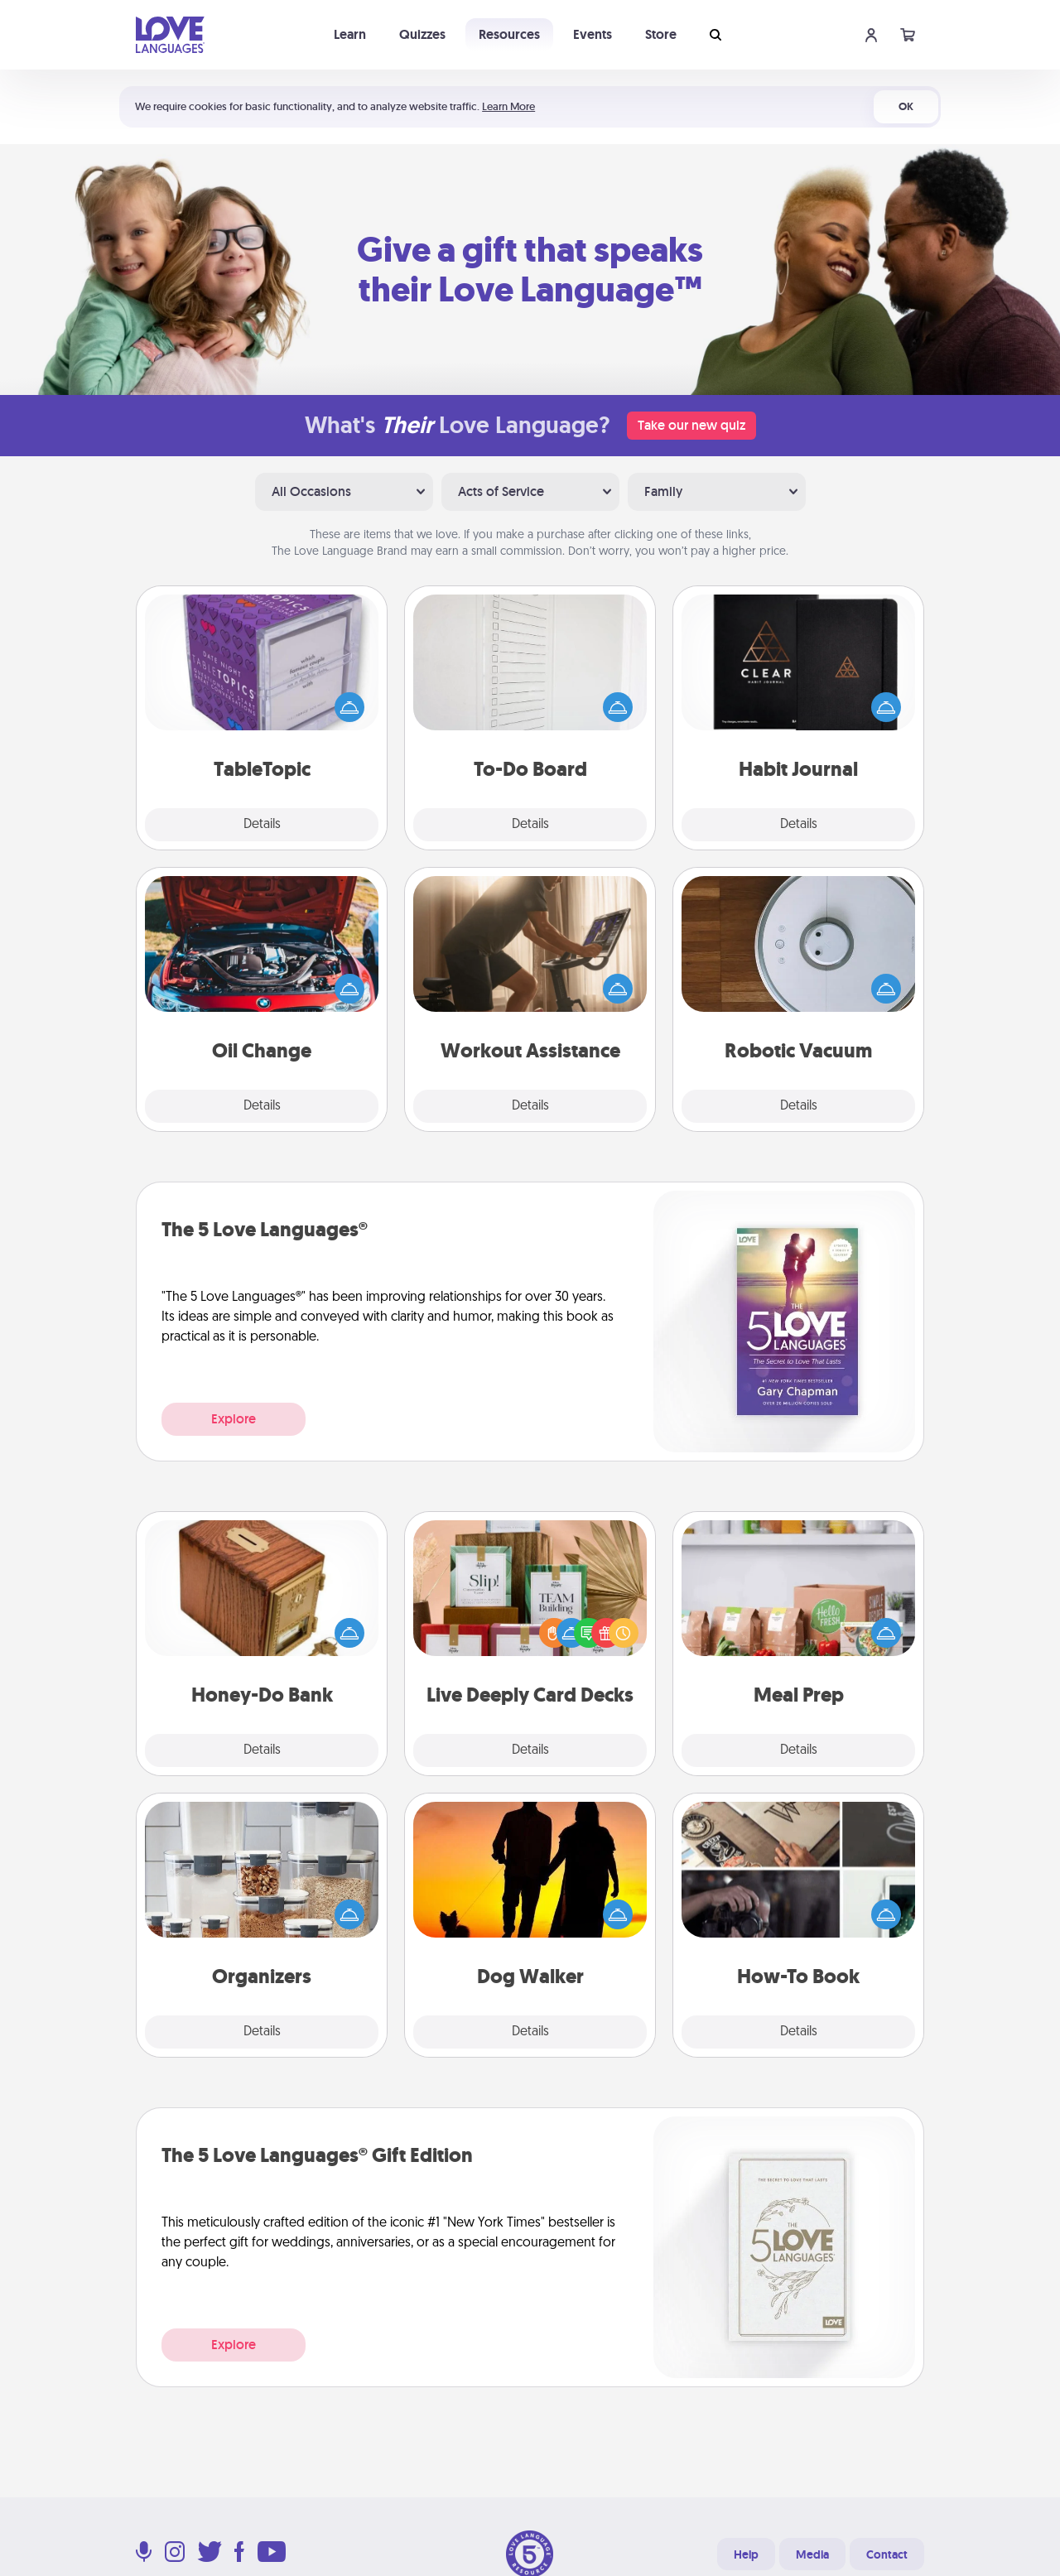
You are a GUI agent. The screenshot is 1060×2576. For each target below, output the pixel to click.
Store (661, 34)
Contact (887, 2554)
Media (812, 2554)
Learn (350, 34)
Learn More (508, 106)
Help (746, 2554)
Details (262, 824)
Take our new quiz (691, 425)
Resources (509, 34)
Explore (233, 1419)
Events (592, 34)
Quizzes (422, 34)
